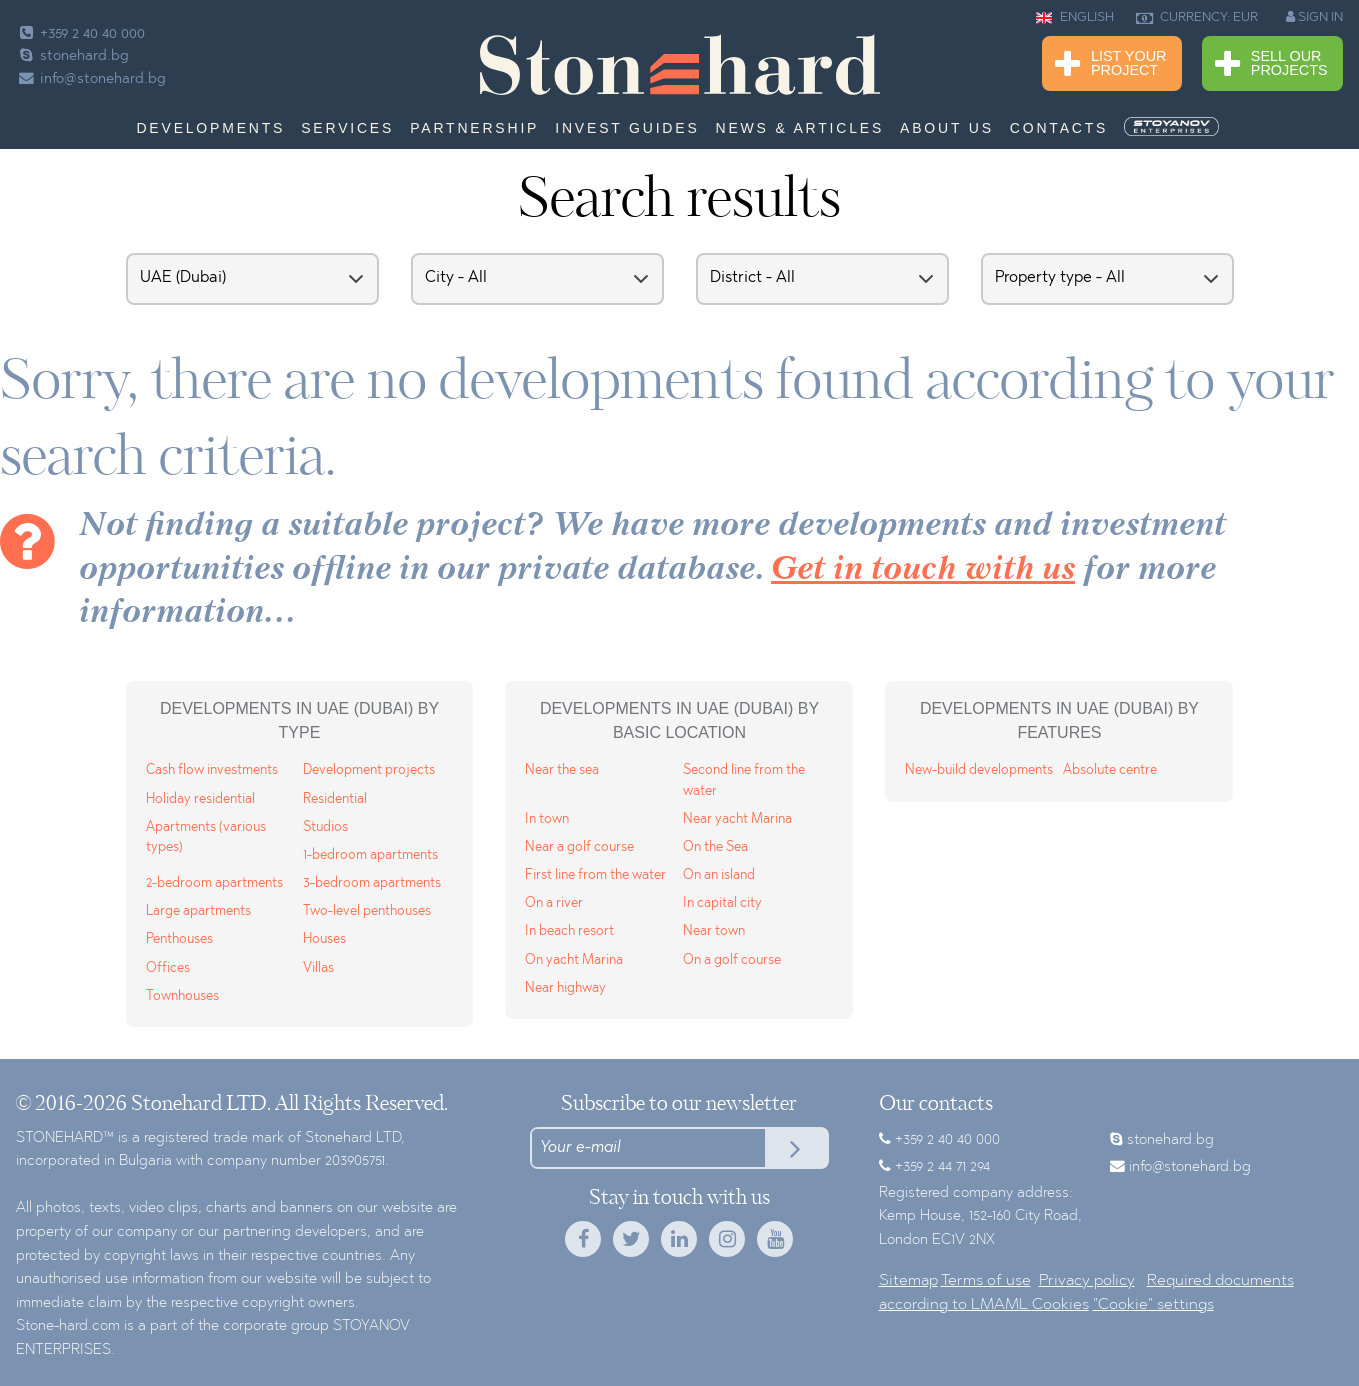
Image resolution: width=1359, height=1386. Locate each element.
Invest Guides (627, 128)
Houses (324, 939)
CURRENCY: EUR (1197, 18)
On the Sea (715, 847)
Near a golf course (579, 847)
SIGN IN (1314, 17)
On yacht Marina (574, 960)
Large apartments (198, 911)
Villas (318, 968)
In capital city (722, 903)
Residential (335, 799)
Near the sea (562, 770)
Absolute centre (1110, 770)
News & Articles (800, 128)
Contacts (1059, 128)
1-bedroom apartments (370, 855)
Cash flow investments (212, 770)
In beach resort (569, 931)
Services (347, 128)
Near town (714, 931)
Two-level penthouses (367, 911)
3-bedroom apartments (372, 883)
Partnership (474, 128)
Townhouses (182, 996)
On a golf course (732, 960)
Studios (325, 827)
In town (547, 819)
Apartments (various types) (206, 837)
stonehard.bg (72, 56)
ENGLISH (1075, 18)
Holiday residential (200, 799)
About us (947, 128)
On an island (719, 875)
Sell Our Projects (1271, 64)
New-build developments (979, 770)
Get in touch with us (923, 570)
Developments (210, 128)
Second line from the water (744, 780)
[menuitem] (1173, 127)
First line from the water (595, 875)
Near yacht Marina (737, 819)
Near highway (565, 988)
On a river (554, 903)
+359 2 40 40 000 (80, 34)
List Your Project (1110, 64)
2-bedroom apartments (214, 883)
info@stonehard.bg (91, 79)
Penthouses (179, 939)
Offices (168, 968)
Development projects (369, 770)
